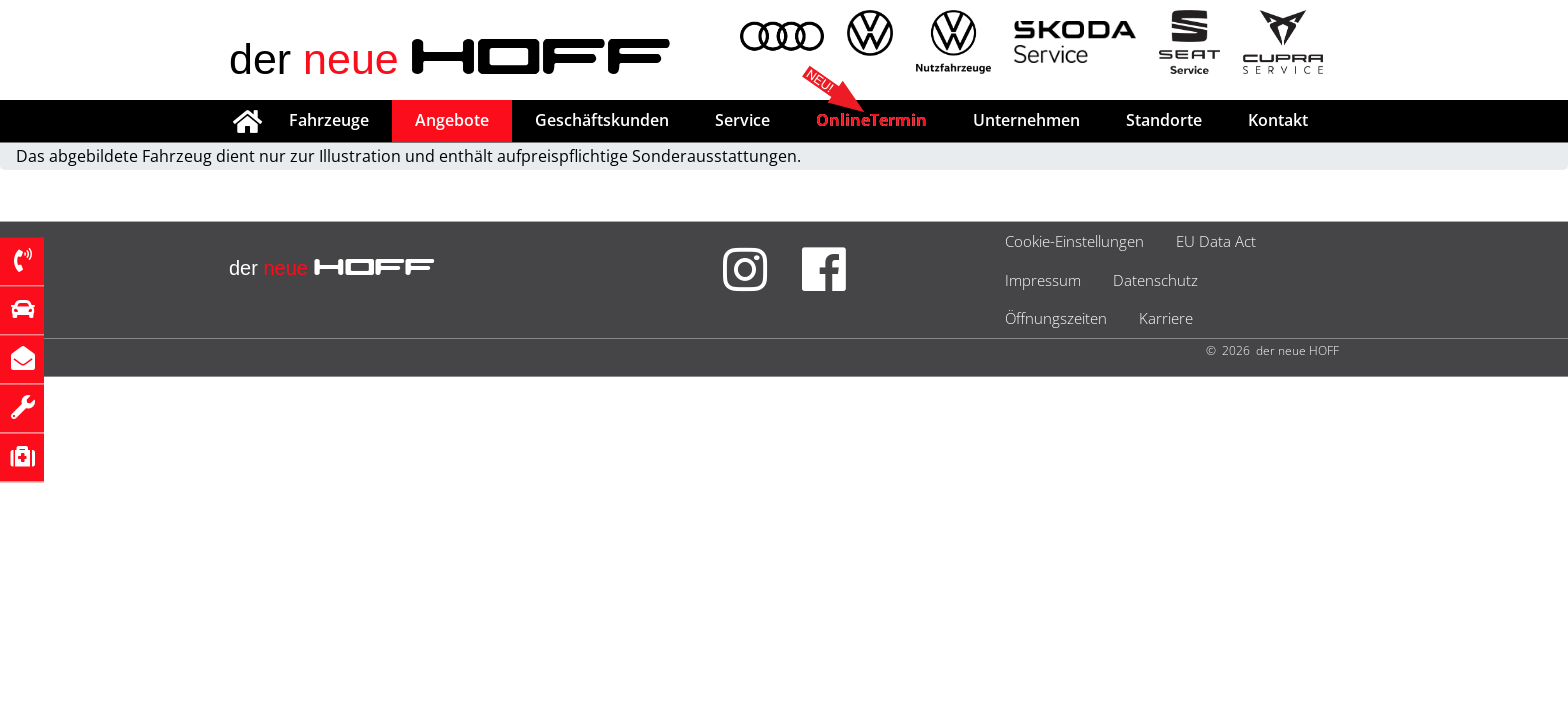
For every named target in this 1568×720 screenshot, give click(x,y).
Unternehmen (1026, 120)
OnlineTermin (871, 120)
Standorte (1164, 120)
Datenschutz (1155, 280)
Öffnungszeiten (1056, 318)
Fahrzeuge (329, 120)
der (450, 59)
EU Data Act (1216, 241)
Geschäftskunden (602, 120)
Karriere (1166, 318)
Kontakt (1278, 120)
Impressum (1043, 280)
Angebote (452, 120)
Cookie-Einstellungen (1074, 241)
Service (742, 120)
